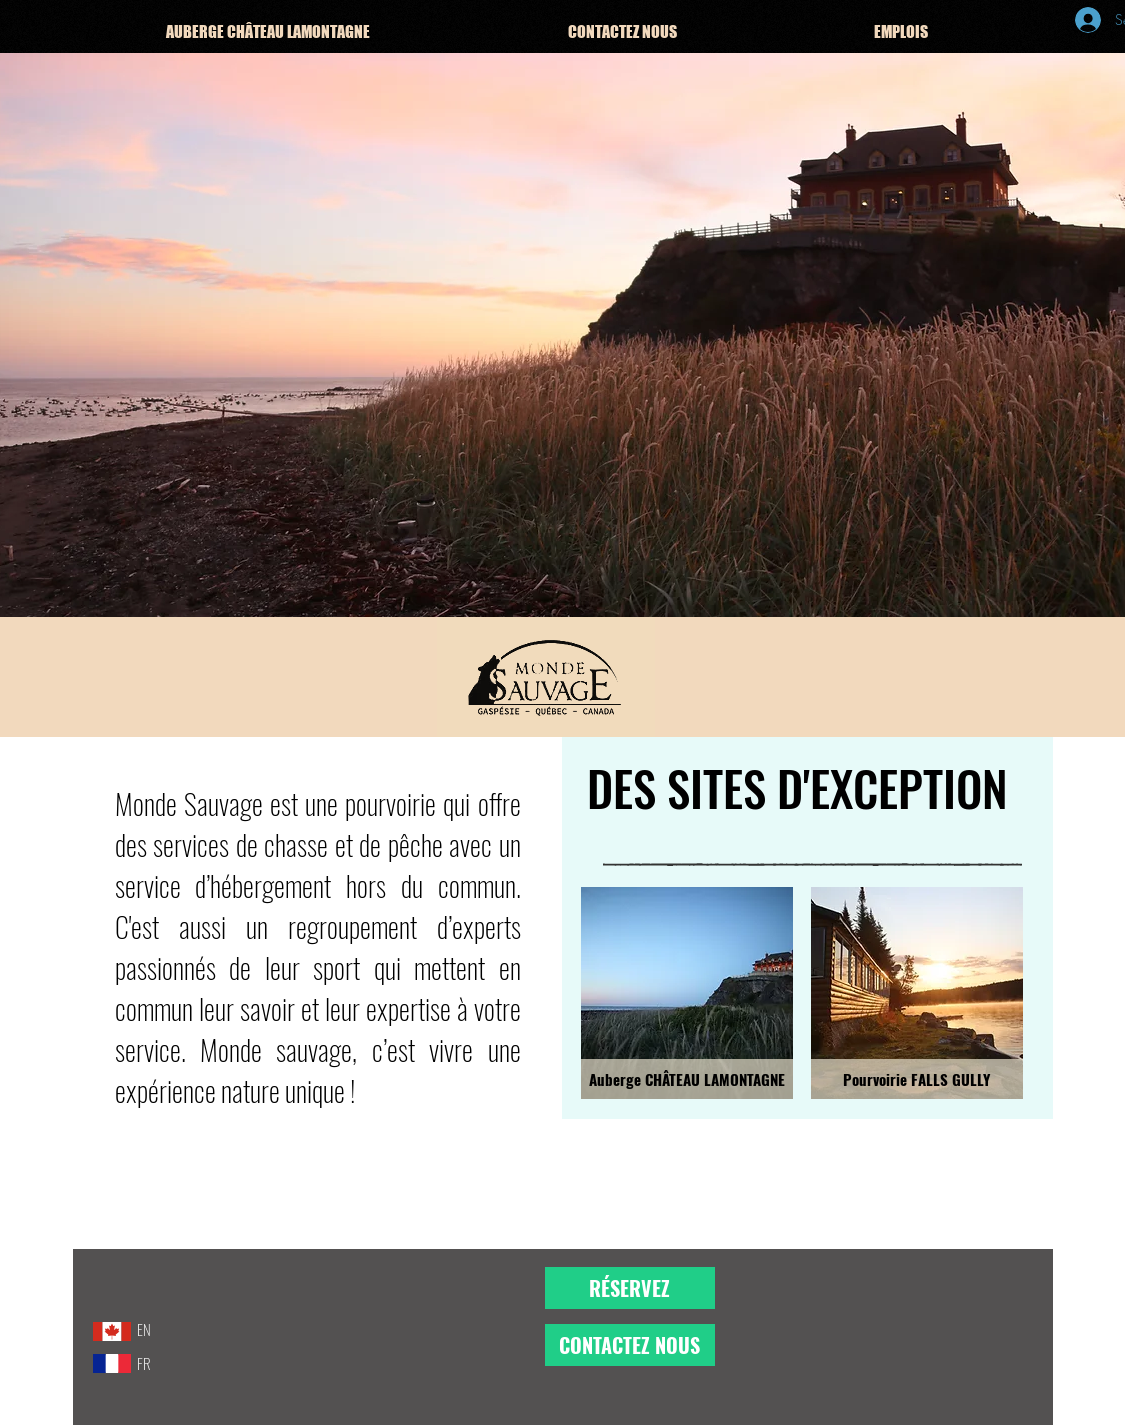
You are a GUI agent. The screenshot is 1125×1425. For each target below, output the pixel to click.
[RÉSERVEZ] (630, 1288)
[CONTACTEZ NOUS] (630, 1345)
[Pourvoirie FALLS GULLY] (917, 1079)
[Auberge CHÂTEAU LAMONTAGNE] (687, 1079)
